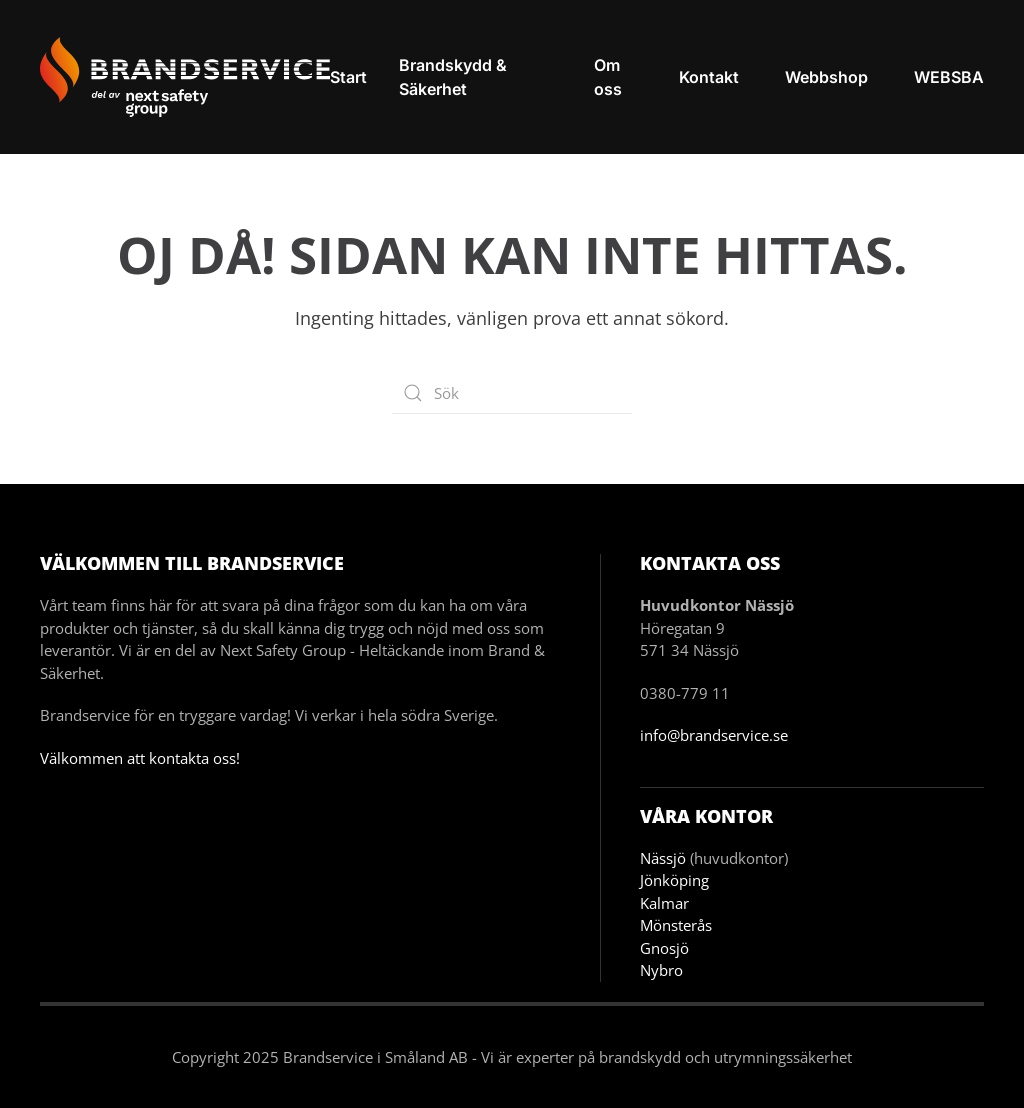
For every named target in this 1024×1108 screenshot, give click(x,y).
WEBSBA (949, 77)
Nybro (661, 970)
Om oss (608, 77)
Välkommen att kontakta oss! (140, 758)
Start (348, 77)
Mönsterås (676, 925)
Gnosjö (664, 948)
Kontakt (709, 77)
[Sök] (512, 393)
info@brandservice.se (714, 735)
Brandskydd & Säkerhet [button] (453, 77)
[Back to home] (185, 77)
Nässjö (663, 858)
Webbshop (826, 77)
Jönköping (674, 880)
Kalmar (664, 903)
